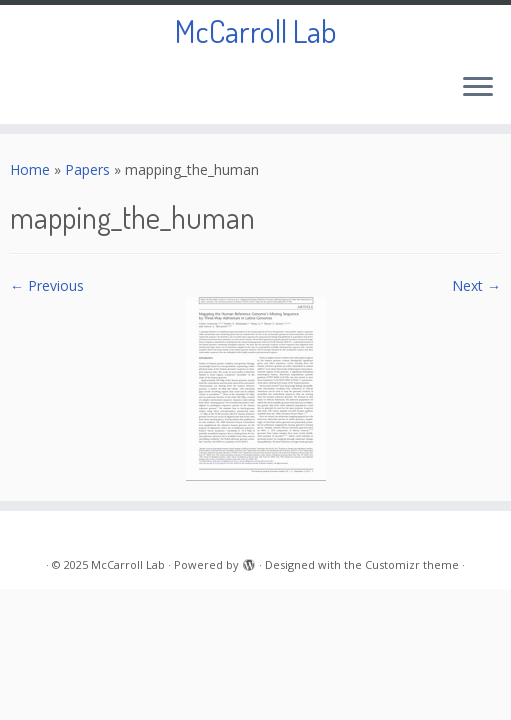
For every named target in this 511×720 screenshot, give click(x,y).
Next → (476, 285)
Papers (87, 169)
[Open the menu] (478, 88)
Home (30, 169)
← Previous (47, 285)
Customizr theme (412, 564)
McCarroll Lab (255, 31)
